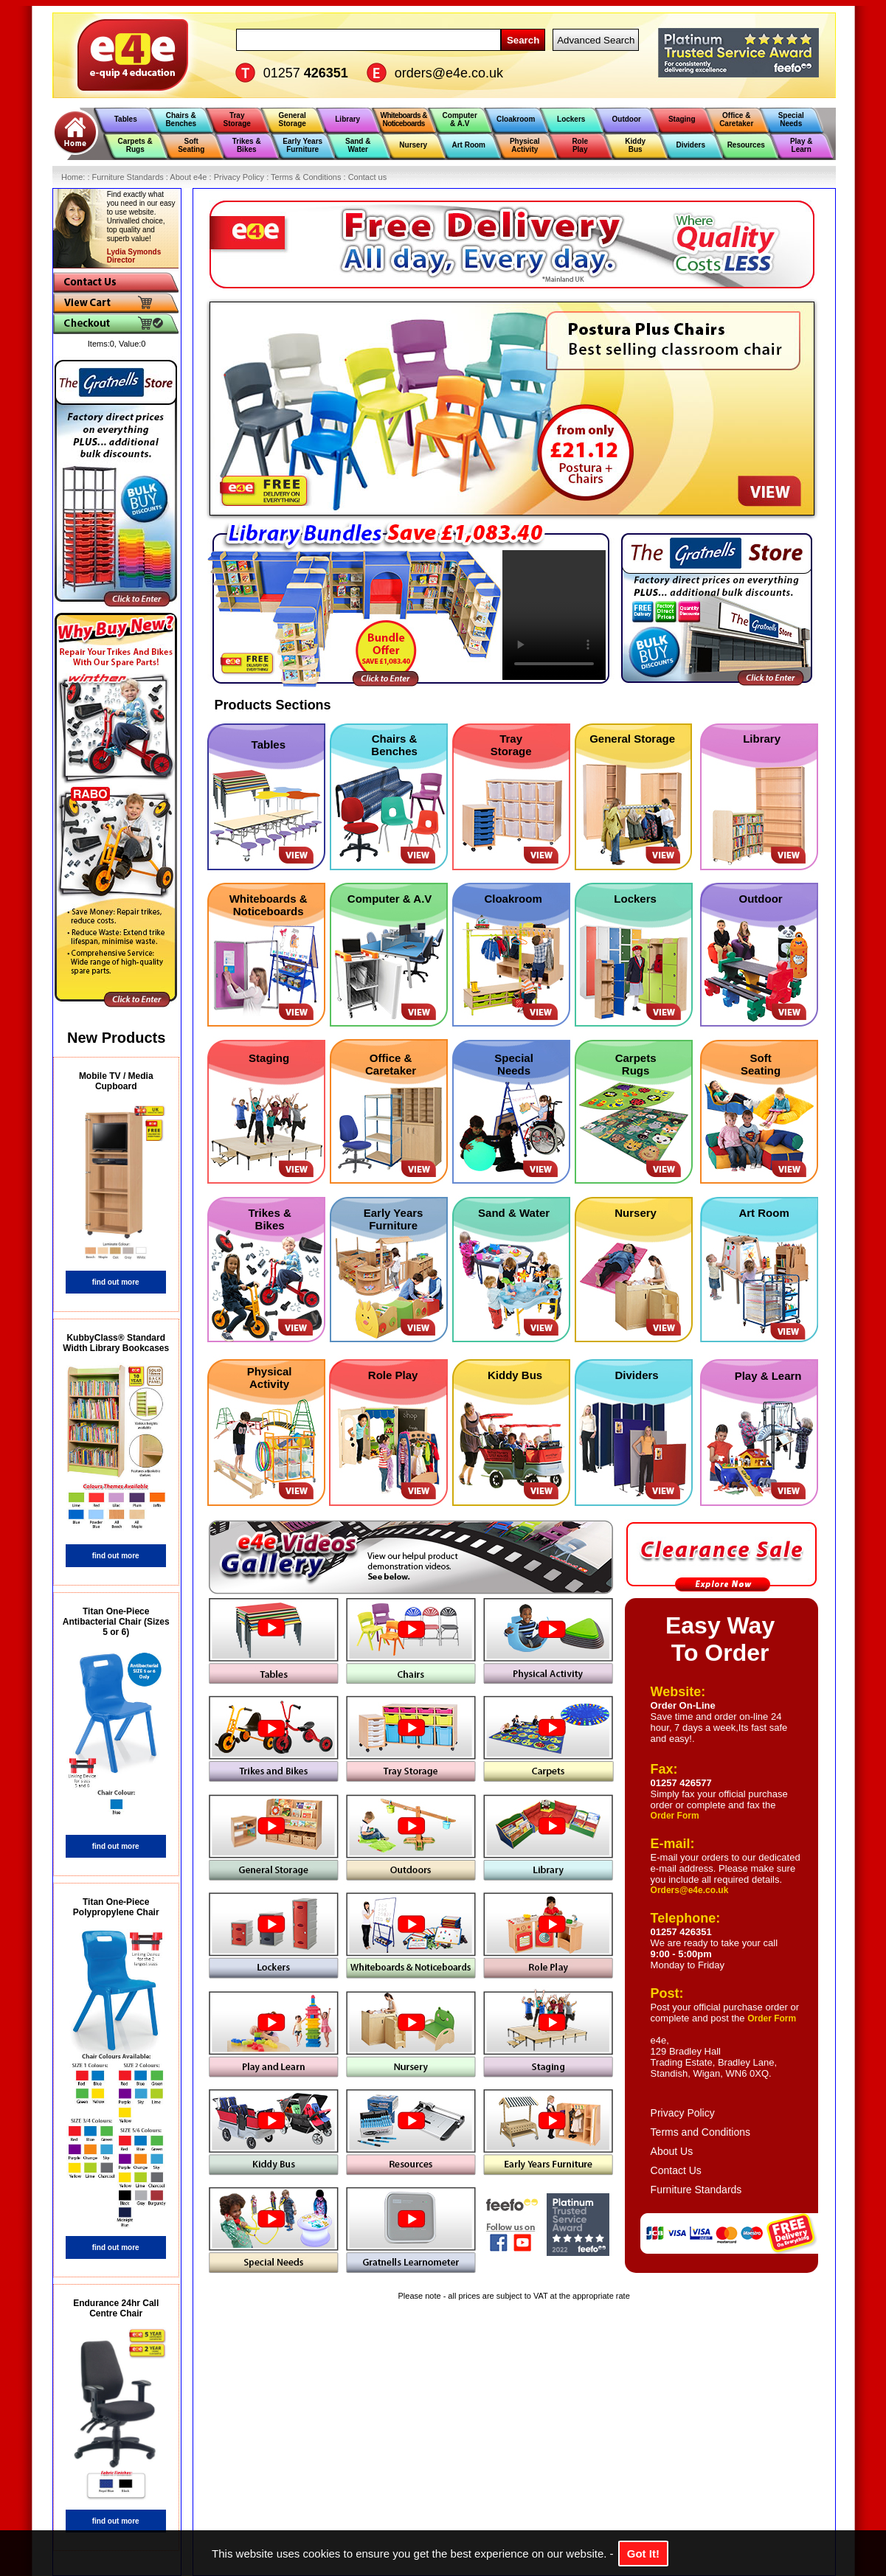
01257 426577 (681, 1782)
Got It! (643, 2553)
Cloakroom (512, 898)
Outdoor (761, 898)
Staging (269, 1058)
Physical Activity (269, 1377)
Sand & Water (514, 1213)
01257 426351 (681, 1931)
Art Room (763, 1213)
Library (762, 738)
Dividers (636, 1375)
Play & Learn (768, 1375)
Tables (268, 744)
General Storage (632, 738)
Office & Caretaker (390, 1064)
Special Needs (513, 1064)
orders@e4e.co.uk (449, 73)
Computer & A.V (389, 898)
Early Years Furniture (393, 1219)
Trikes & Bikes (269, 1219)
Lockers (635, 898)
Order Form (675, 1816)
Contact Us (676, 2170)
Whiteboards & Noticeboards (268, 904)
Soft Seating (761, 1064)
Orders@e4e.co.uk (690, 1890)
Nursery (636, 1213)
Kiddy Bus (515, 1375)
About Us (672, 2151)
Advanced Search (595, 40)
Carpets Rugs (636, 1064)
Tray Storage (511, 744)
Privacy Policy (683, 2113)
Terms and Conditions (700, 2132)
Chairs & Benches (394, 744)
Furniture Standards (696, 2189)
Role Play (393, 1375)
